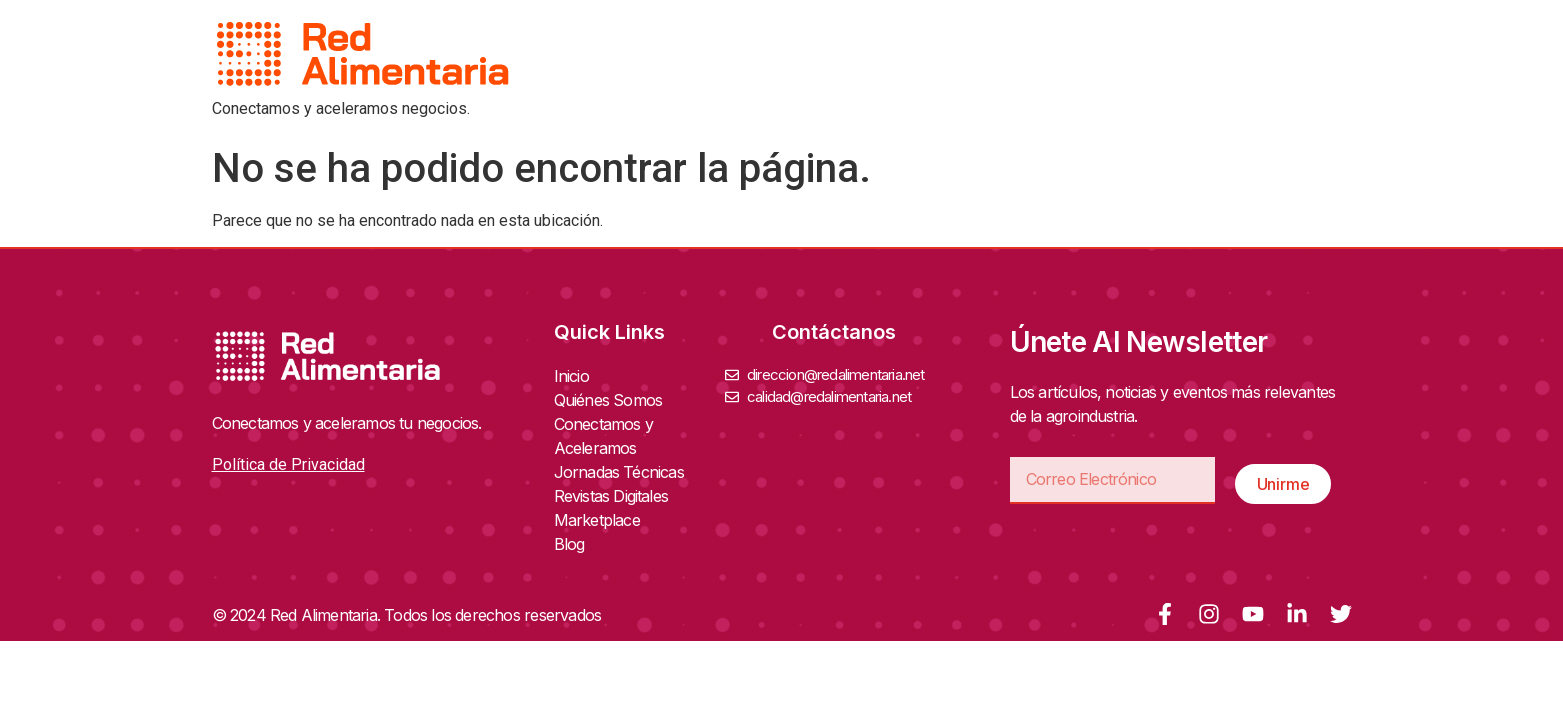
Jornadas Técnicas (624, 472)
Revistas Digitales (616, 496)
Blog (569, 544)
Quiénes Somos (613, 400)
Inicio (571, 376)
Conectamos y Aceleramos (639, 436)
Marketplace (597, 520)
